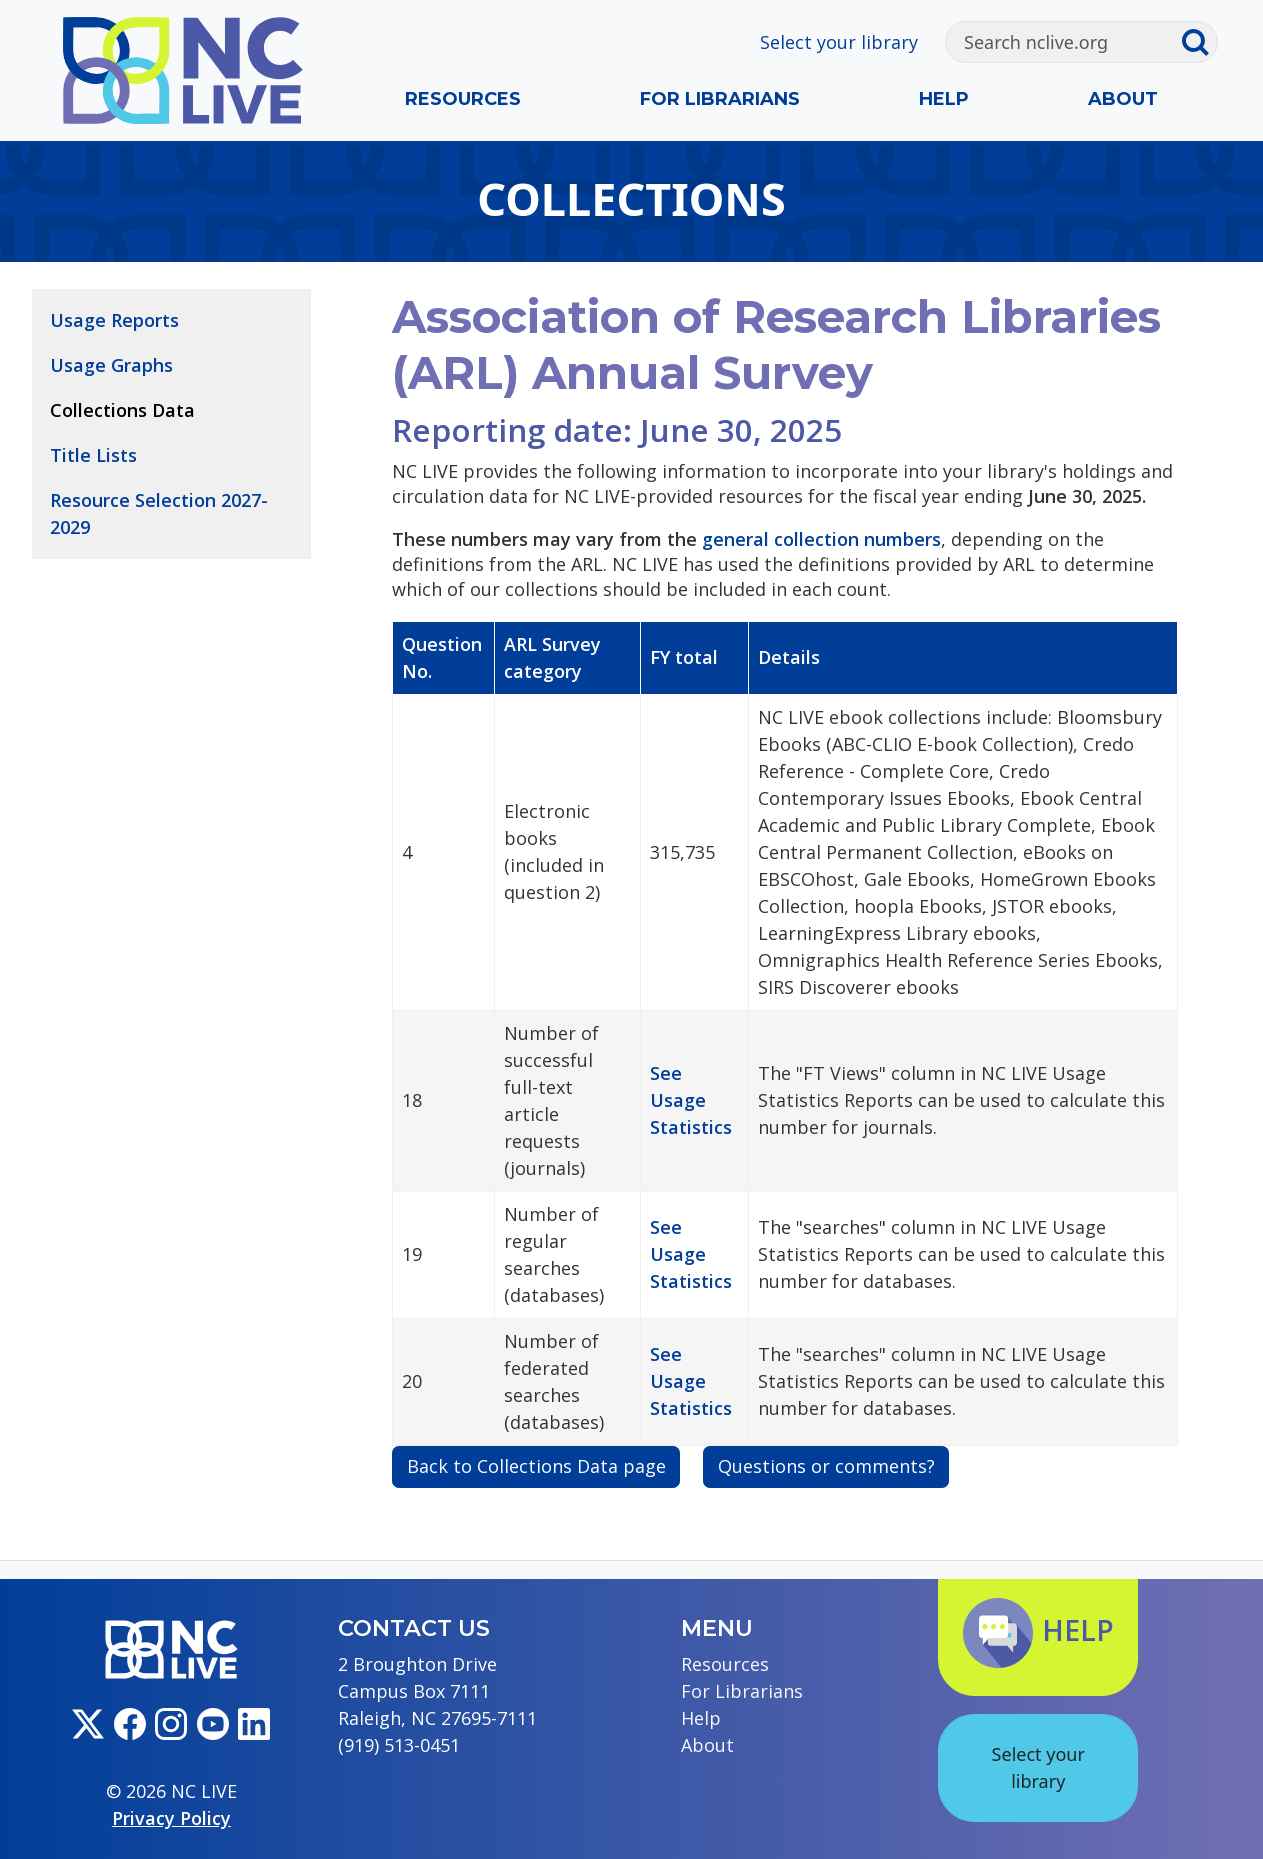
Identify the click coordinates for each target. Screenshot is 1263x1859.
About (1123, 99)
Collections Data (122, 410)
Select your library (839, 42)
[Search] (1063, 42)
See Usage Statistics (691, 1100)
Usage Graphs (111, 365)
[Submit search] (1199, 42)
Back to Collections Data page (536, 1466)
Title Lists (93, 455)
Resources (463, 99)
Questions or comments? (826, 1466)
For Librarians (720, 99)
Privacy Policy (171, 1818)
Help (944, 99)
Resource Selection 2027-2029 (159, 513)
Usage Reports (114, 320)
